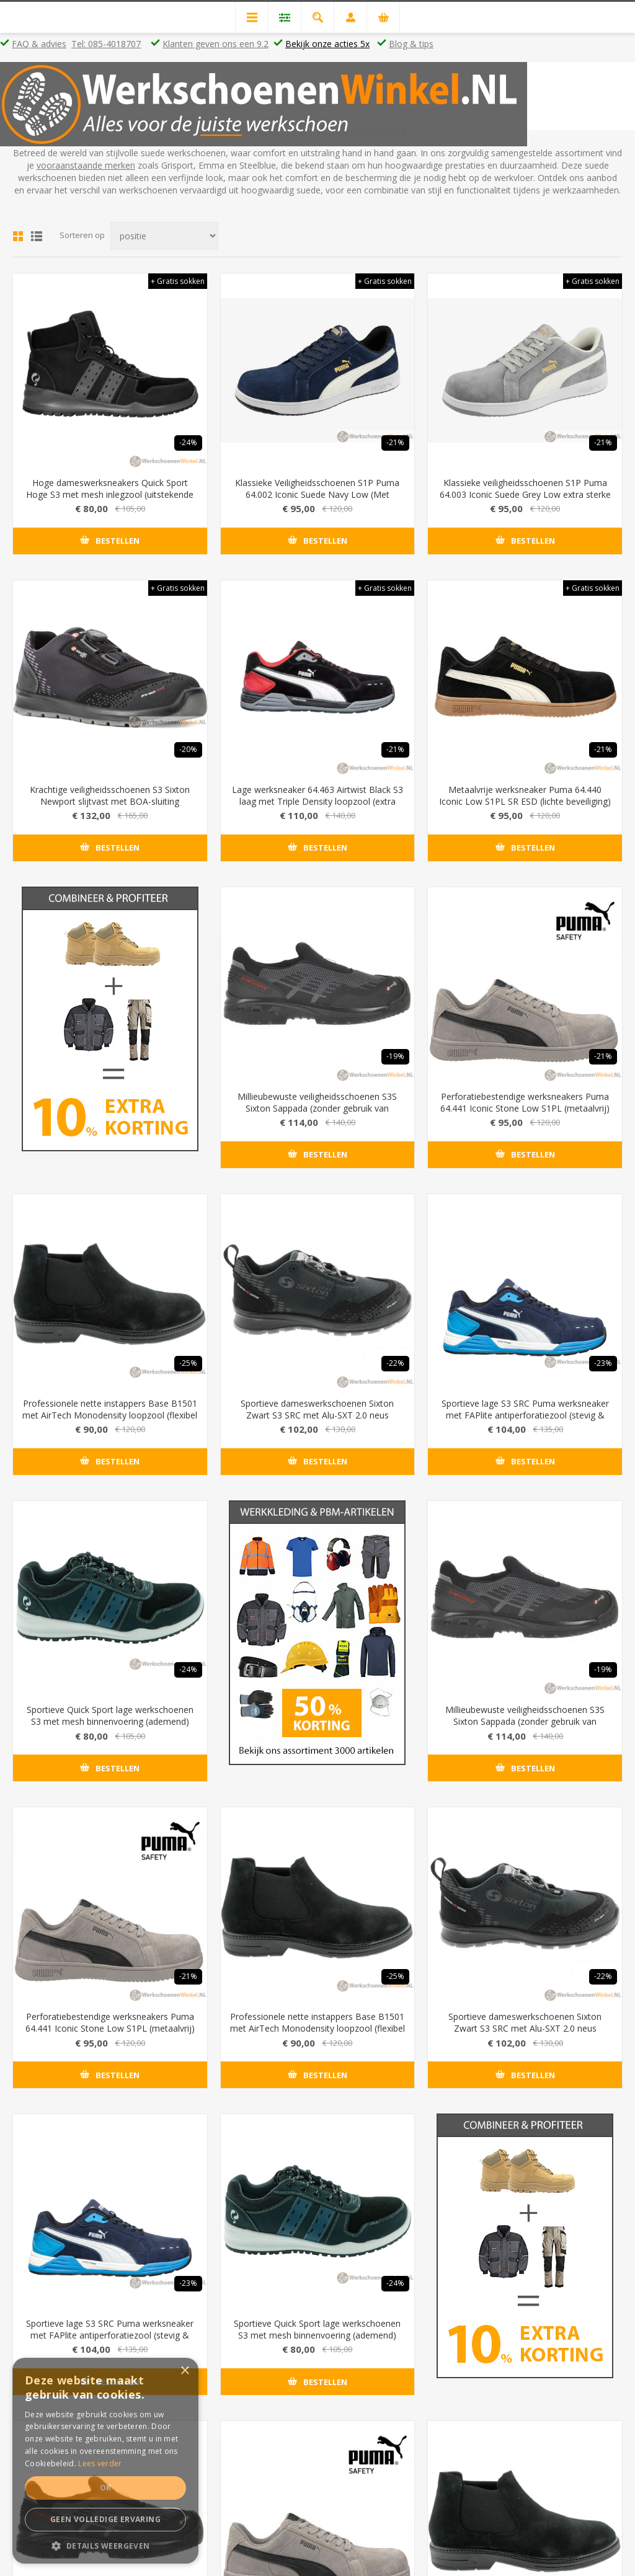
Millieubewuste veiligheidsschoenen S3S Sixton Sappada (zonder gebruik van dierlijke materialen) (317, 1108)
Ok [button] (106, 2487)
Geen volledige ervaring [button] (105, 2519)
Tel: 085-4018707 (106, 44)
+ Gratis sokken (178, 281)
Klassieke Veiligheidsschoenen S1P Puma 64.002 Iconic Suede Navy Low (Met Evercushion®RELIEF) (317, 494)
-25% (188, 1363)
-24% (188, 442)
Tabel (18, 236)
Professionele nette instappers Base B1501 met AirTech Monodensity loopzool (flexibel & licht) (109, 1415)
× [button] (184, 2371)
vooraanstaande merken (86, 165)
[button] (105, 2545)
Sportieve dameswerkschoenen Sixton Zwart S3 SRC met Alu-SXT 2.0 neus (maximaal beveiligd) (317, 1415)
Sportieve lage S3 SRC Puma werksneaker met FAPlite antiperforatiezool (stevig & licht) (525, 1415)
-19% (395, 1056)
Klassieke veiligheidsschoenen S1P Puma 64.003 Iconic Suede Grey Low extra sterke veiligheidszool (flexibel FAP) (525, 494)
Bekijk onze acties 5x (327, 44)
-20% (188, 749)
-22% (395, 1363)
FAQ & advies (39, 44)
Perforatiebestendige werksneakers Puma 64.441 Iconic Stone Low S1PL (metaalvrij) (525, 1102)
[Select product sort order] (164, 236)
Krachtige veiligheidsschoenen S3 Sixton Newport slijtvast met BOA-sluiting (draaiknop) (110, 801)
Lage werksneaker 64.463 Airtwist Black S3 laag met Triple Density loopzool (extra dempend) (317, 801)
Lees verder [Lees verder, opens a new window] (100, 2463)
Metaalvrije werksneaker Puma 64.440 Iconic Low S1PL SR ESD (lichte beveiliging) (525, 795)
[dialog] (105, 2461)
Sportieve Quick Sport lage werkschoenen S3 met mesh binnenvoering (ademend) (110, 1715)
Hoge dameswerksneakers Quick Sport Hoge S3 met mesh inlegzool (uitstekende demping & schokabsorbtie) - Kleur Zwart (109, 494)
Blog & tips (411, 44)
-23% (603, 1363)
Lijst (36, 236)
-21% (395, 442)
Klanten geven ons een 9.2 (215, 44)
